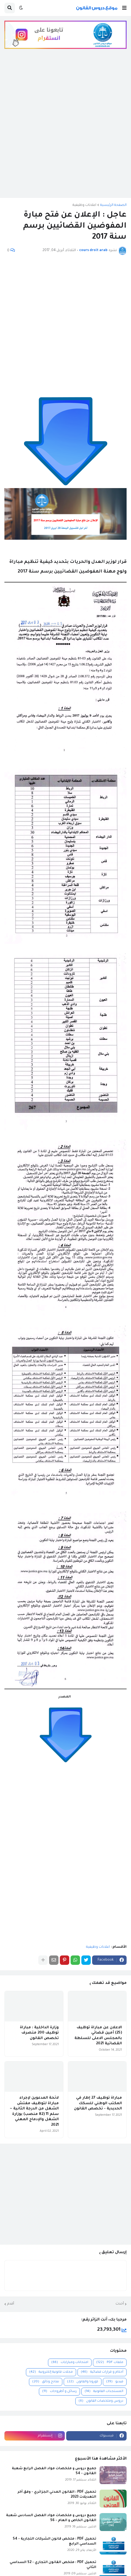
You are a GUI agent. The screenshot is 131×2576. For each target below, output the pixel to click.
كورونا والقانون (82, 2382)
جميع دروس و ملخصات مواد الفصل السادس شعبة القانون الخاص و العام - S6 (51, 2518)
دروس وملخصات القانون (101, 2401)
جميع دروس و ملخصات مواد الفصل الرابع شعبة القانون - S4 (54, 2471)
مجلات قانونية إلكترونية (51, 2372)
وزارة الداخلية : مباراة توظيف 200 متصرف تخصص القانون (39, 2033)
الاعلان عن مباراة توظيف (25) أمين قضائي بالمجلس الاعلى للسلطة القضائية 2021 (98, 2036)
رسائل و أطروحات (59, 2391)
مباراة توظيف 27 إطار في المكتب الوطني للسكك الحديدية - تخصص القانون (98, 2103)
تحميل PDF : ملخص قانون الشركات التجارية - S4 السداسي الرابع (54, 2541)
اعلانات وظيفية (84, 205)
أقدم (10, 2304)
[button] (124, 8)
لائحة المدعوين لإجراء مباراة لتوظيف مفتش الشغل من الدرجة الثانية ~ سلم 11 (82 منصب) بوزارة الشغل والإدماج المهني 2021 (34, 2111)
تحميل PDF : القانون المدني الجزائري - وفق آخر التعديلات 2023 (57, 2494)
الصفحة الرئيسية (113, 205)
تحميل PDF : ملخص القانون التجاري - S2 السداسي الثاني (53, 2565)
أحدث (120, 2304)
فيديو (114, 2382)
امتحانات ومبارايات (69, 2362)
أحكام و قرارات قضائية (102, 2372)
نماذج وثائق (45, 2382)
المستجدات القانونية (104, 2391)
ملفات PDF (109, 2362)
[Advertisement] (65, 127)
